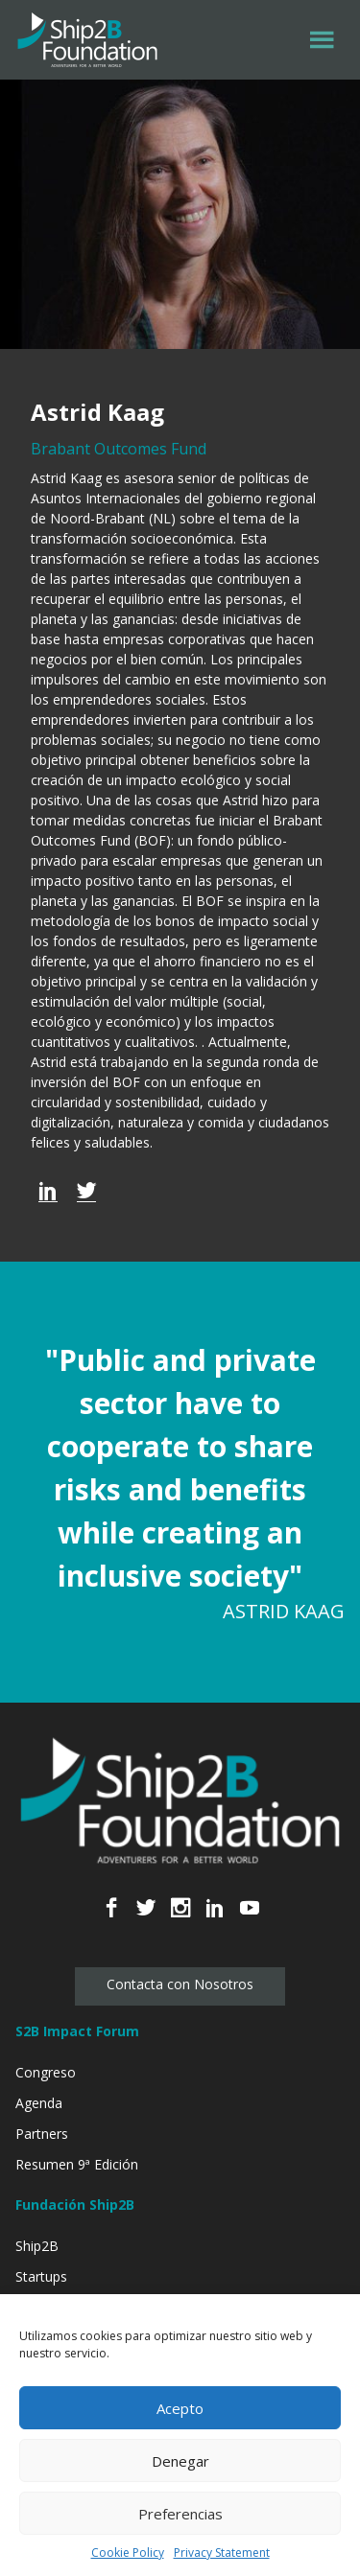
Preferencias (180, 2513)
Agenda (38, 2103)
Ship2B (37, 2246)
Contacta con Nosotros (180, 1984)
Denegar (180, 2461)
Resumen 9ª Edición (76, 2164)
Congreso (45, 2072)
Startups (41, 2276)
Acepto (180, 2408)
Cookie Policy (127, 2552)
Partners (41, 2133)
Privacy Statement (222, 2552)
